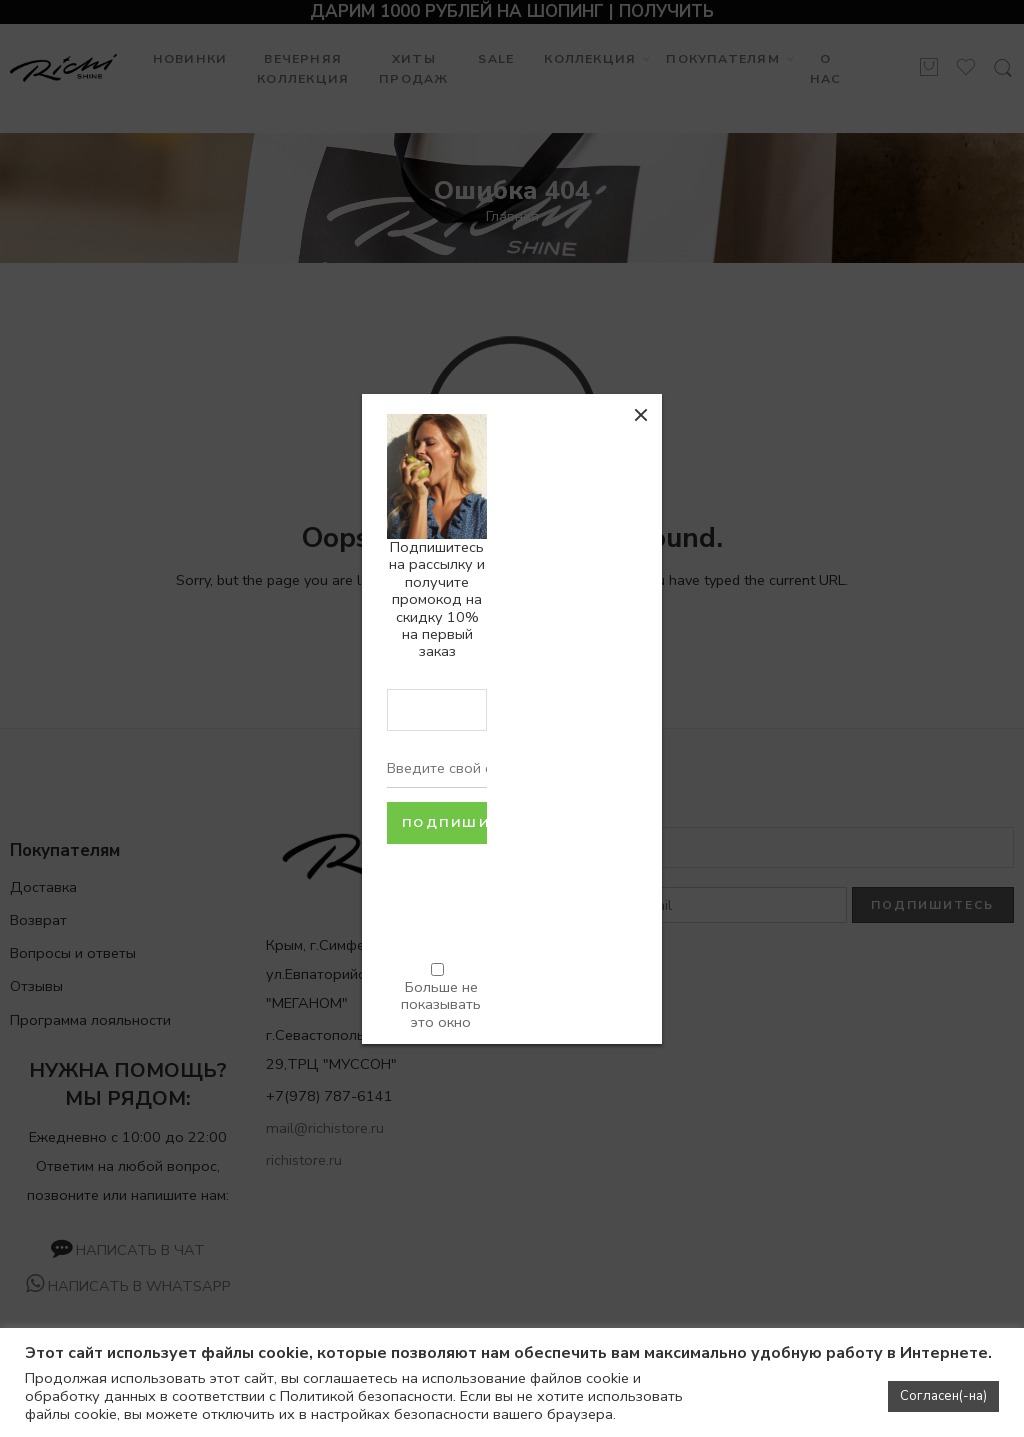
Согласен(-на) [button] (943, 1396)
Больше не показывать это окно (441, 1004)
